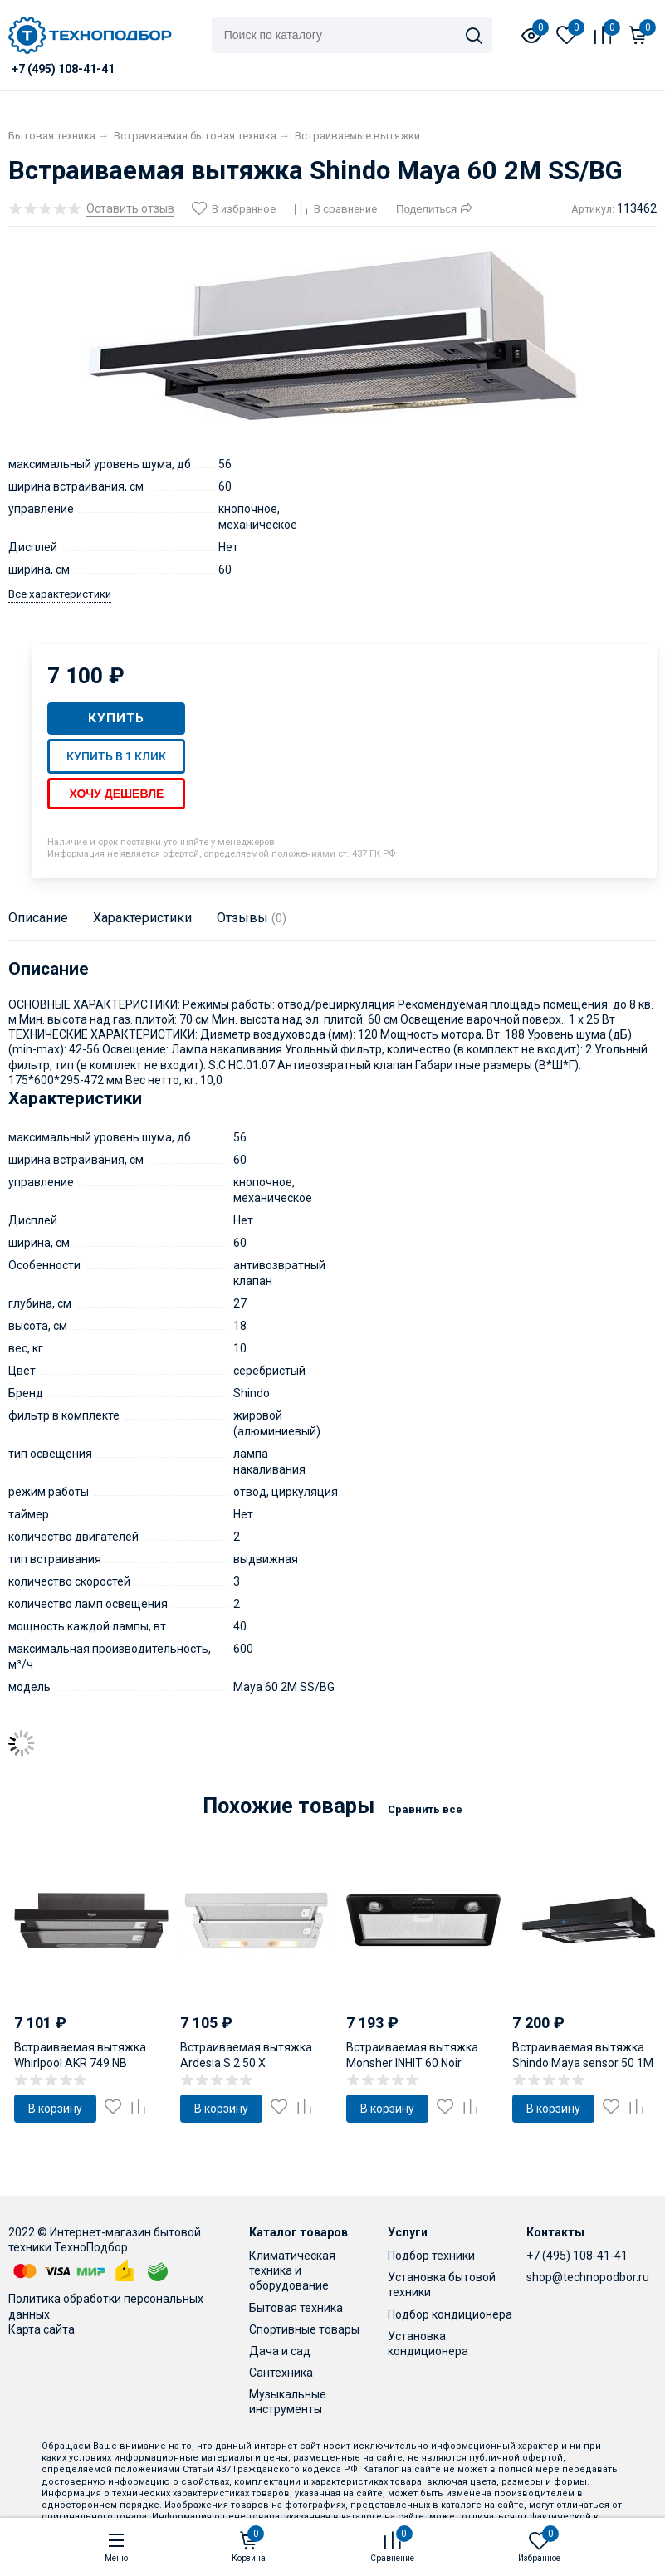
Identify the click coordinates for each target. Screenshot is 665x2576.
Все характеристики (59, 594)
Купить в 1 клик (116, 756)
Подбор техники (431, 2255)
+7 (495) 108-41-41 (577, 2255)
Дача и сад (279, 2351)
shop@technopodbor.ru (587, 2277)
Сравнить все (425, 1809)
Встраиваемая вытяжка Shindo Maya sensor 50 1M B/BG (582, 2062)
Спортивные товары (304, 2329)
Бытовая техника (296, 2307)
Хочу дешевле (116, 793)
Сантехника (281, 2372)
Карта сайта (41, 2329)
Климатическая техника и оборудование (292, 2270)
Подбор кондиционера (450, 2314)
